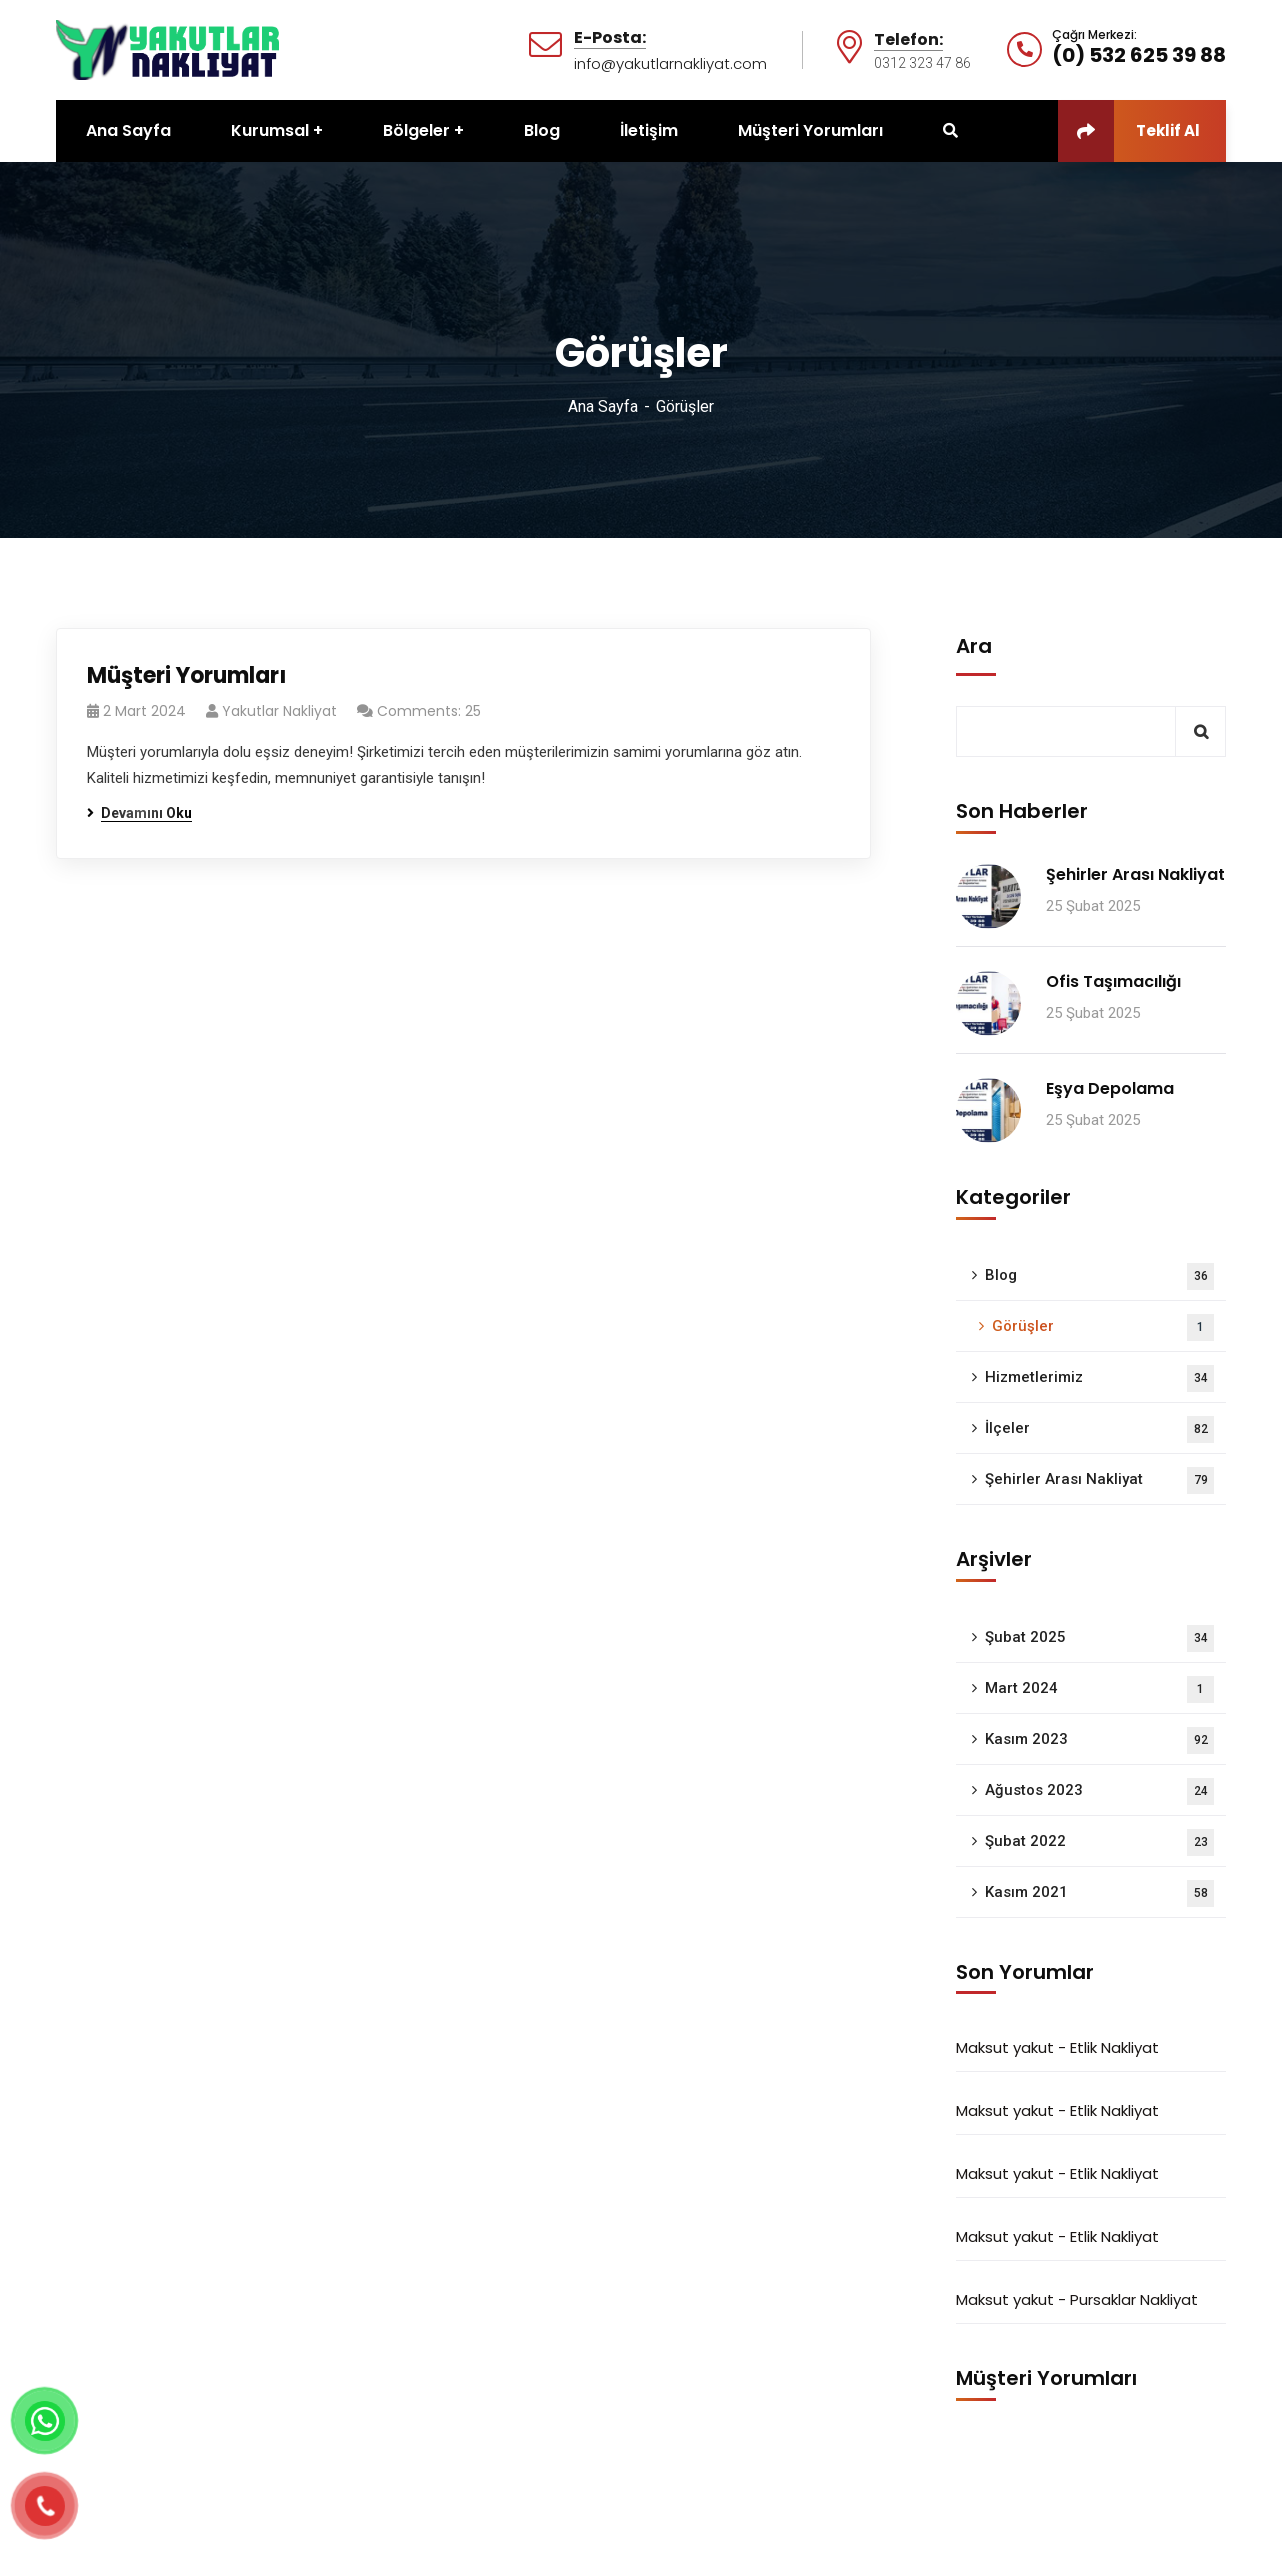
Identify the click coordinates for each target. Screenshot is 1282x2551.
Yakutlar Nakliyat (279, 711)
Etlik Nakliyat (1114, 2047)
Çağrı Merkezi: (1094, 35)
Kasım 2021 (1099, 1893)
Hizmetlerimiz (1099, 1378)
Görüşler (1103, 1327)
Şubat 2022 (1099, 1842)
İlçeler (1099, 1429)
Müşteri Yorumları (186, 675)
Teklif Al (1129, 131)
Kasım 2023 (1099, 1740)
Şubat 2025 (1099, 1638)
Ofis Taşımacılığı (1113, 981)
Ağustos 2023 (1099, 1791)
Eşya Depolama (1110, 1088)
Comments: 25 (429, 711)
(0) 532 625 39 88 (1139, 55)
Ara (974, 646)
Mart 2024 (1099, 1689)
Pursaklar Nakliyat (1134, 2299)
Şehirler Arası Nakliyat (1135, 874)
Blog (1099, 1276)
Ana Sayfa (603, 406)
